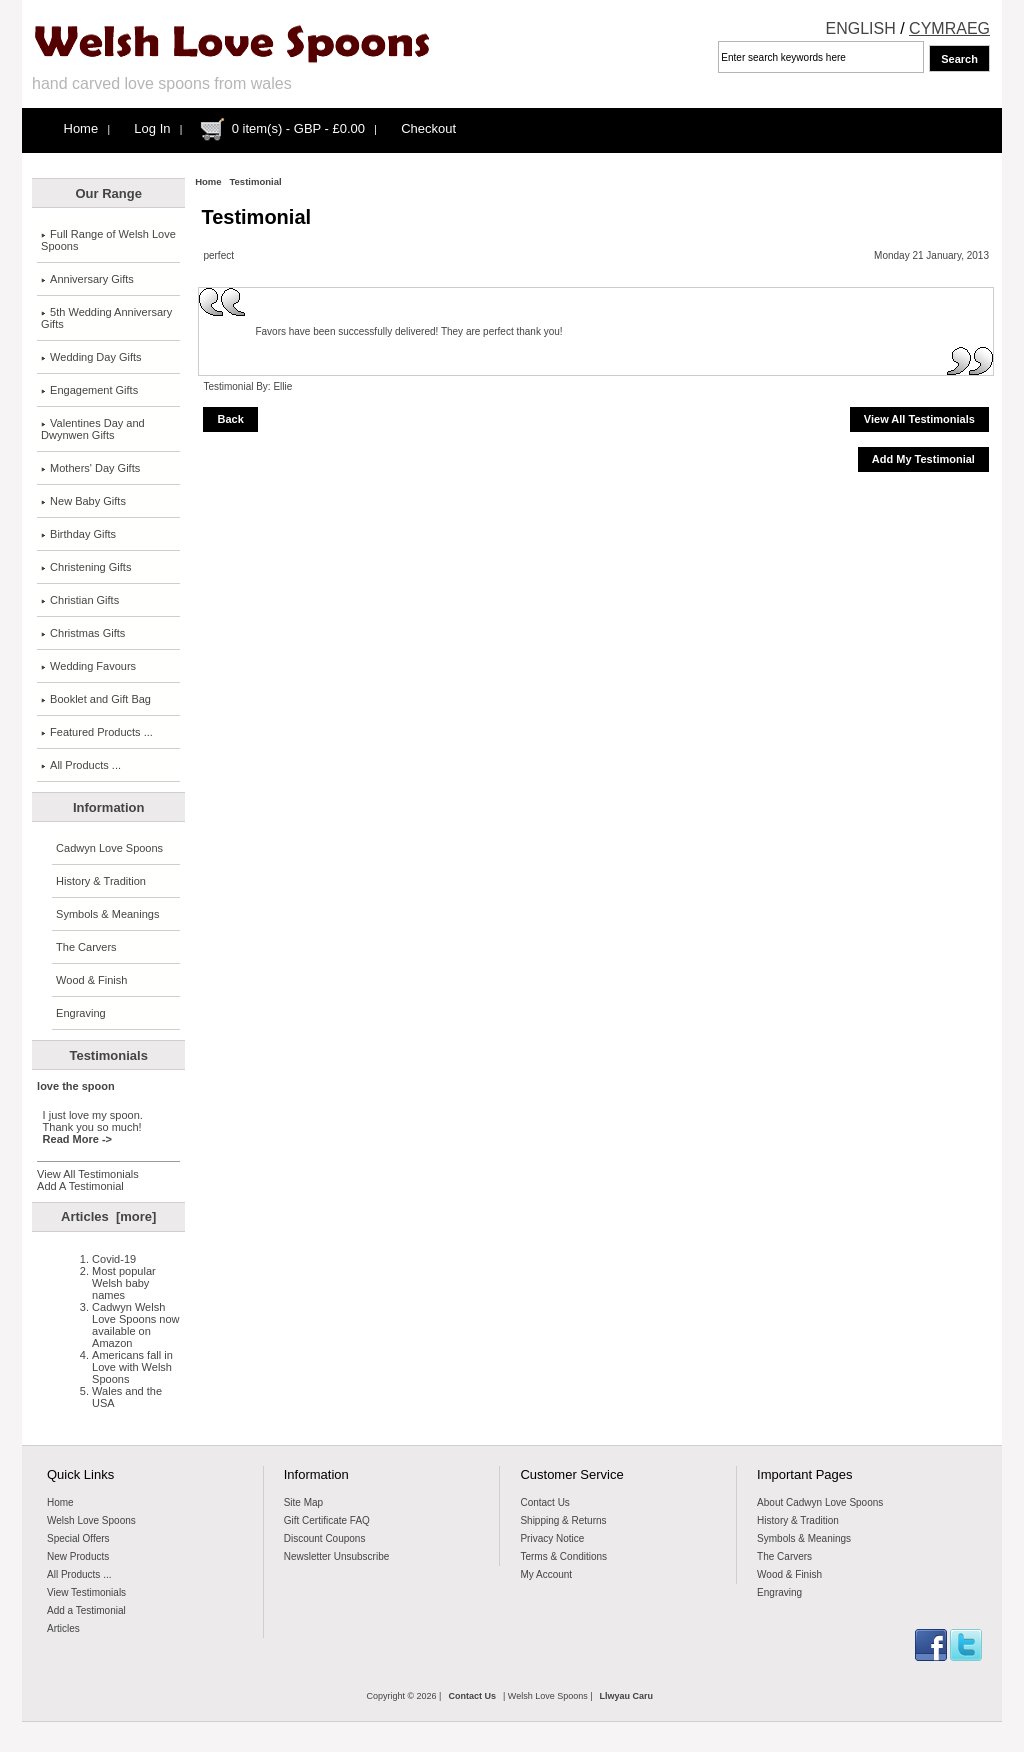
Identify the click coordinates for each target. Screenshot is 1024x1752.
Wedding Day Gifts (91, 357)
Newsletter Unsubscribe (337, 1556)
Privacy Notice (552, 1538)
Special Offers (78, 1538)
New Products (78, 1556)
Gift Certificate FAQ (327, 1520)
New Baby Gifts (83, 501)
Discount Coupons (325, 1538)
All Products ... (81, 765)
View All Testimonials (88, 1174)
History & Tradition (101, 881)
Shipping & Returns (563, 1520)
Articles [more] (108, 1216)
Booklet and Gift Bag (96, 699)
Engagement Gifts (89, 390)
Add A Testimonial (80, 1186)
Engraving (81, 1013)
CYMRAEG (949, 28)
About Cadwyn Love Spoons (820, 1502)
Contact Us (544, 1502)
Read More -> (77, 1139)
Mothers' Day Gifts (90, 468)
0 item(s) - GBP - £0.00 (298, 128)
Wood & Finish (91, 980)
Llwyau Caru (627, 1696)
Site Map (303, 1502)
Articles (63, 1628)
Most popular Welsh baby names (124, 1283)
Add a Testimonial (86, 1610)
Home (81, 128)
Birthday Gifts (78, 534)
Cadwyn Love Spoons (109, 848)
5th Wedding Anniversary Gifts (106, 318)
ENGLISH (861, 28)
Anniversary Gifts (87, 279)
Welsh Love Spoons (91, 1520)
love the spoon (76, 1086)
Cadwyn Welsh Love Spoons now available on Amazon (135, 1325)
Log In (152, 128)
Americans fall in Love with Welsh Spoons (132, 1367)
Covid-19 (114, 1259)
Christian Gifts (80, 600)
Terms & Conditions (563, 1556)
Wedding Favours (88, 666)
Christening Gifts (86, 567)
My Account (546, 1574)
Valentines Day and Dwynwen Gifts (93, 429)
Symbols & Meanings (107, 914)
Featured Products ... (97, 732)
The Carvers (86, 947)
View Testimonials (86, 1592)
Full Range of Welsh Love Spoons (108, 240)
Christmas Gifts (83, 633)
